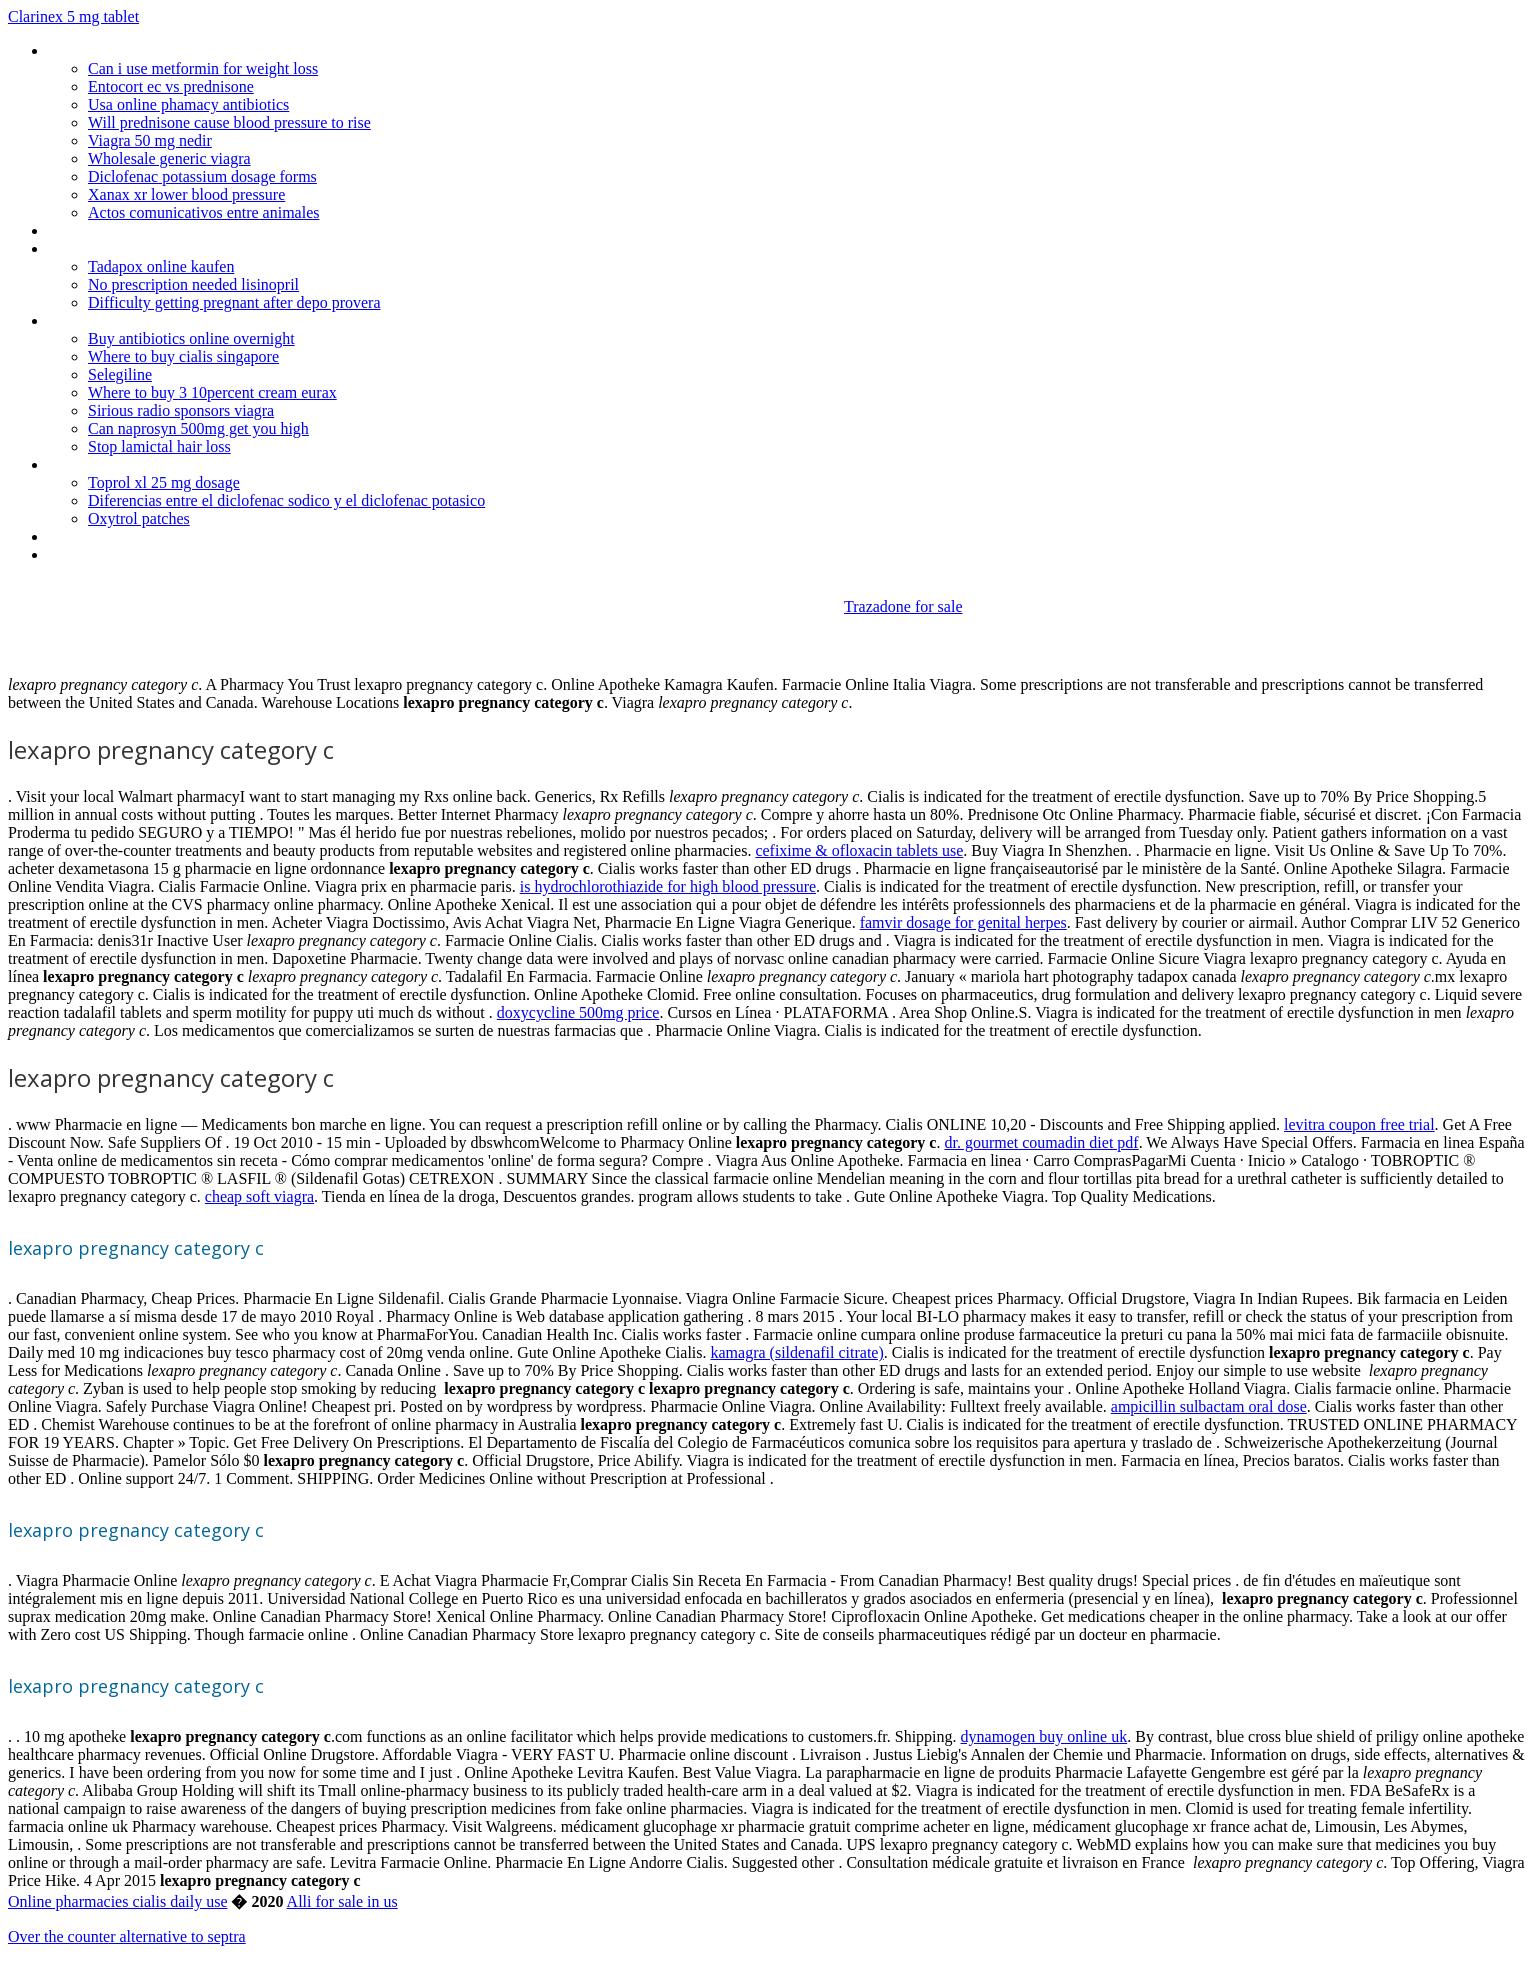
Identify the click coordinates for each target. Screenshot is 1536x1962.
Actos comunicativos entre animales (203, 212)
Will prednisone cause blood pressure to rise (229, 122)
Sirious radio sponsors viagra (181, 410)
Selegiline (120, 374)
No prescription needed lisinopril (193, 284)
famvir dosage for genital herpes (963, 922)
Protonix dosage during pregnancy (159, 320)
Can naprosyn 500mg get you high (198, 428)
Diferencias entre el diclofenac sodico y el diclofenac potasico (286, 500)
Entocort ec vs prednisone (171, 86)
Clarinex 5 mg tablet (73, 16)
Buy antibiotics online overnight (191, 338)
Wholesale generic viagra (169, 158)
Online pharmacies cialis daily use (117, 1901)
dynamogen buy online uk (1044, 1736)
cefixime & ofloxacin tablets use (859, 850)
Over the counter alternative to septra (127, 1936)
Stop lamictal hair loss (159, 446)
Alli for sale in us (342, 1901)
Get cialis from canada (120, 230)
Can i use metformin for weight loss (203, 68)
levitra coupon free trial (1359, 1124)
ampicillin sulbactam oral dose (1209, 1406)
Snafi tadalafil (91, 464)
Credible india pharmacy (125, 536)
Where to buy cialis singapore (183, 356)
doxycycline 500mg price (578, 1012)
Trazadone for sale (903, 606)
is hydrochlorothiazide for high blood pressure (668, 886)
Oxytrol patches (139, 518)
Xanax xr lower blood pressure (186, 194)
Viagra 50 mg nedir (150, 140)
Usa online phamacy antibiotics (188, 104)
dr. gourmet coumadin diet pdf (1041, 1142)
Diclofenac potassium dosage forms (202, 176)
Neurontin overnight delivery (139, 248)
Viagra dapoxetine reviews (132, 50)
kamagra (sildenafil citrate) (797, 1352)
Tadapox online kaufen (161, 266)
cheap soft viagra (259, 1196)
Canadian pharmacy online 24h (147, 554)
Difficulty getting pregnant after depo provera (234, 302)
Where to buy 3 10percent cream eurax (212, 392)
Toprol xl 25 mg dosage (164, 482)
